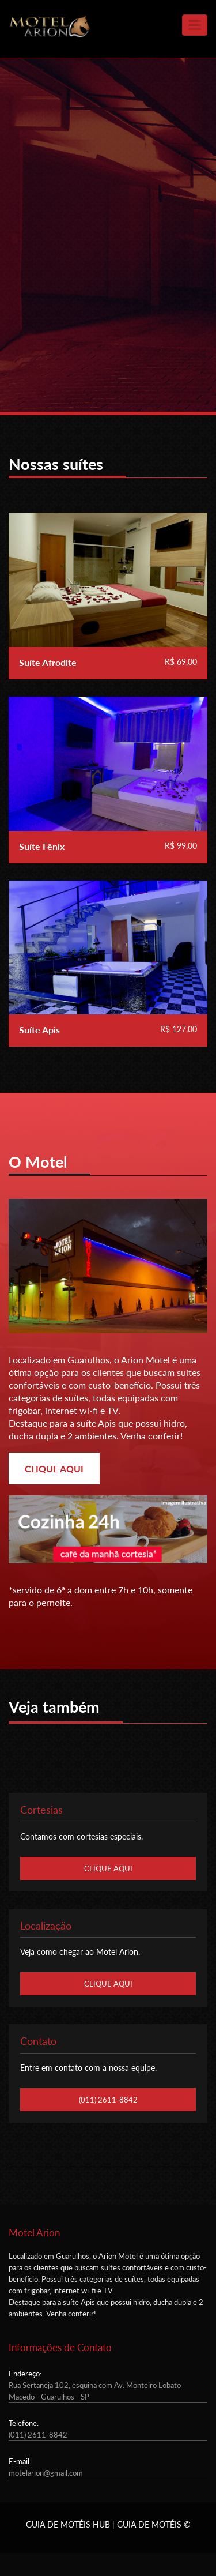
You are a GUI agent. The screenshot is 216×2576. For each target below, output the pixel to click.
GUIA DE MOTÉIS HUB (68, 2524)
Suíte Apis (39, 1029)
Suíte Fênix (42, 846)
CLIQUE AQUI (54, 1468)
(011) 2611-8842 (108, 2099)
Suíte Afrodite (48, 662)
